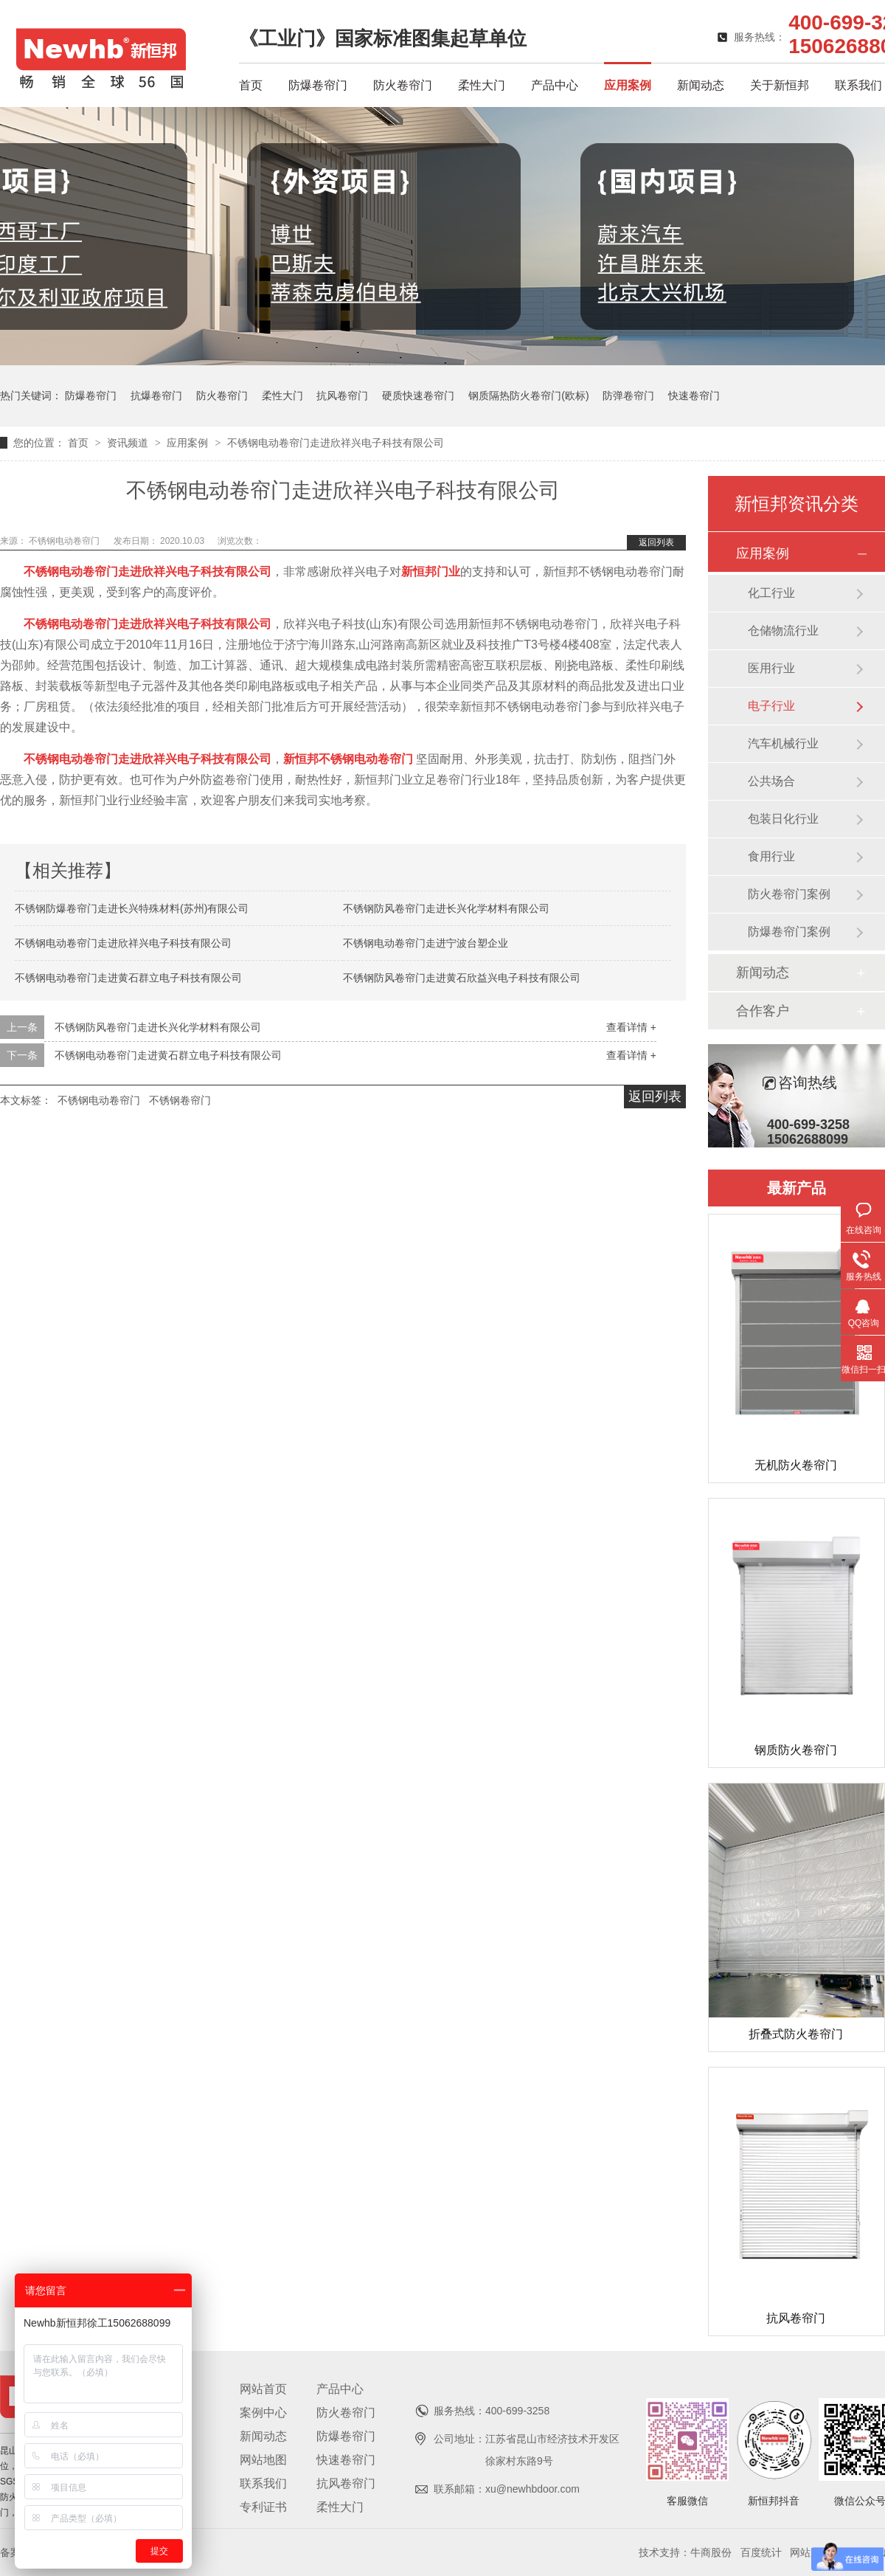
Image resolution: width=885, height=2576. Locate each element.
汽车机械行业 (783, 743)
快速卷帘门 (694, 395)
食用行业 (771, 856)
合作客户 (762, 1011)
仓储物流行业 (783, 630)
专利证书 (263, 2507)
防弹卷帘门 (628, 395)
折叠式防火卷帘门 (796, 2034)
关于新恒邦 (779, 85)
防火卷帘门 (402, 85)
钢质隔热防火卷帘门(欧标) (528, 395)
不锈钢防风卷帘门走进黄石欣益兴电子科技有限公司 (461, 978)
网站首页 (263, 2389)
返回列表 (656, 542)
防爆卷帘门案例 (789, 931)
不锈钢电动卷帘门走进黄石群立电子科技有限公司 (128, 978)
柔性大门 (481, 85)
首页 (251, 85)
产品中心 (554, 85)
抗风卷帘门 (342, 395)
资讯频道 (129, 443)
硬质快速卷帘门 (418, 395)
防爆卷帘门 (317, 85)
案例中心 (263, 2412)
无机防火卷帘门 (795, 1465)
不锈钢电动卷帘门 (65, 541)
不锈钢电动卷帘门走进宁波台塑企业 (425, 943)
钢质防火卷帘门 (795, 1750)
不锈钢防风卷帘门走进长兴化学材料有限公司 (446, 908)
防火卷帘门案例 (789, 894)
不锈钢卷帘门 (180, 1100)
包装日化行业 (783, 818)
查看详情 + (631, 1027)
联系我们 (858, 85)
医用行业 (771, 668)
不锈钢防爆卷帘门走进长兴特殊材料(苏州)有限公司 (132, 908)
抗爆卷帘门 (156, 395)
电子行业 (771, 706)
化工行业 (771, 593)
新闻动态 (700, 85)
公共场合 (771, 781)
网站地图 (263, 2460)
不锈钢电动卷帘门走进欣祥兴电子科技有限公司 (335, 443)
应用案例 (627, 85)
